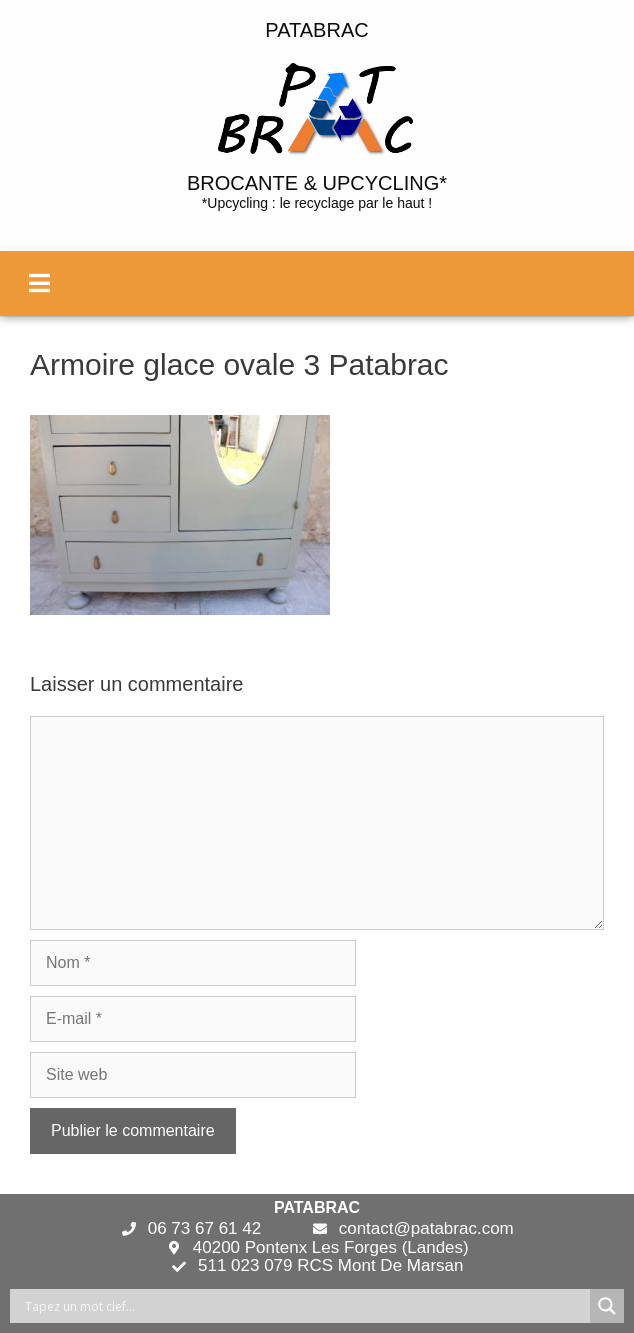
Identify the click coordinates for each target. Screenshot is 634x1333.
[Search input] (305, 1306)
